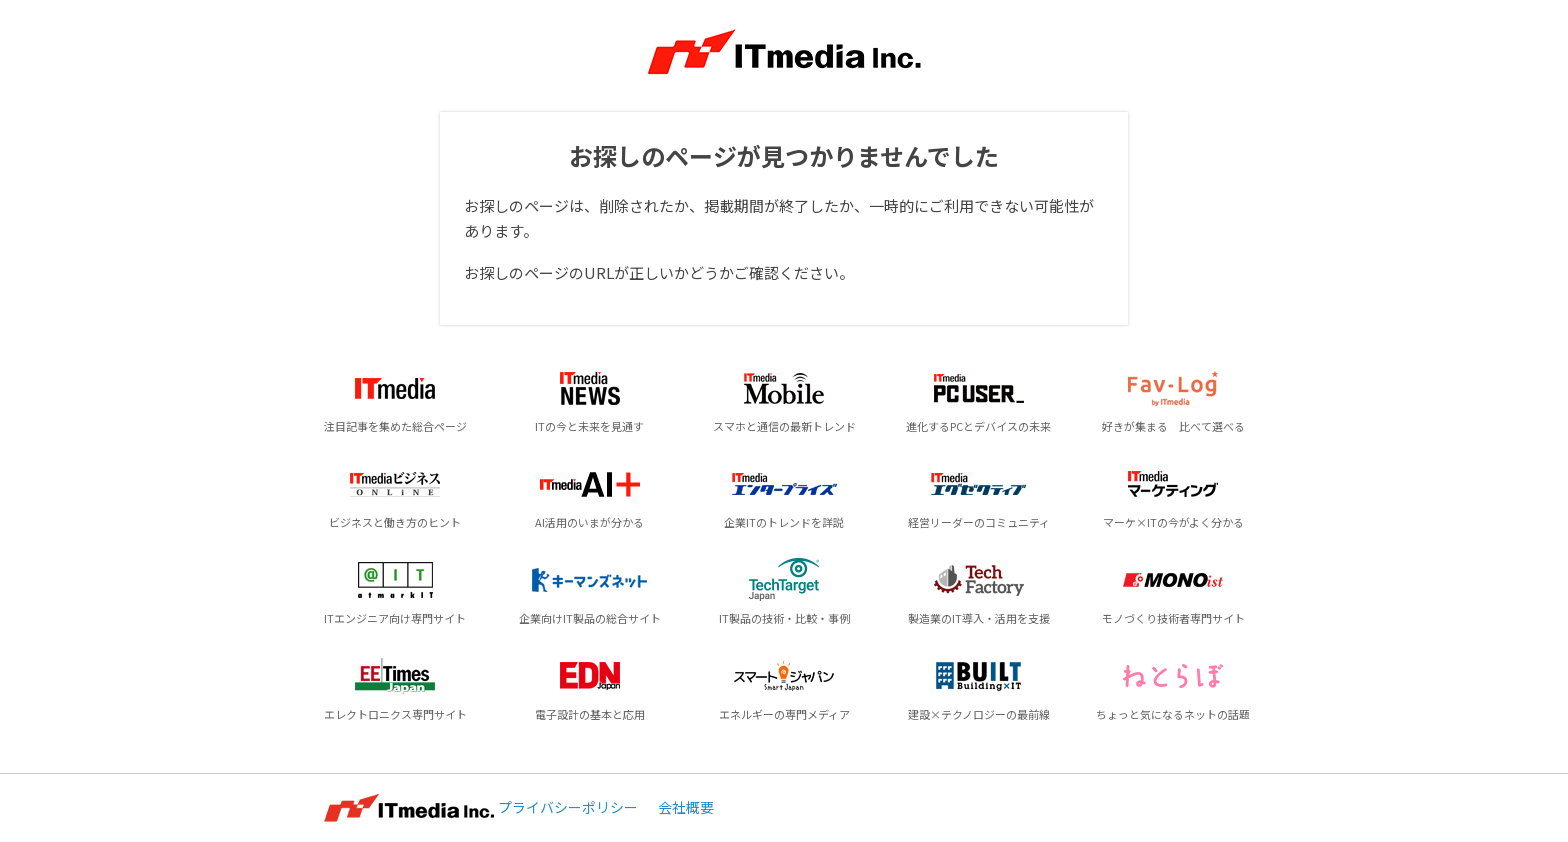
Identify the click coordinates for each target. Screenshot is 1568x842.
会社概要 (686, 807)
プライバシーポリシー (568, 807)
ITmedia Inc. (409, 808)
